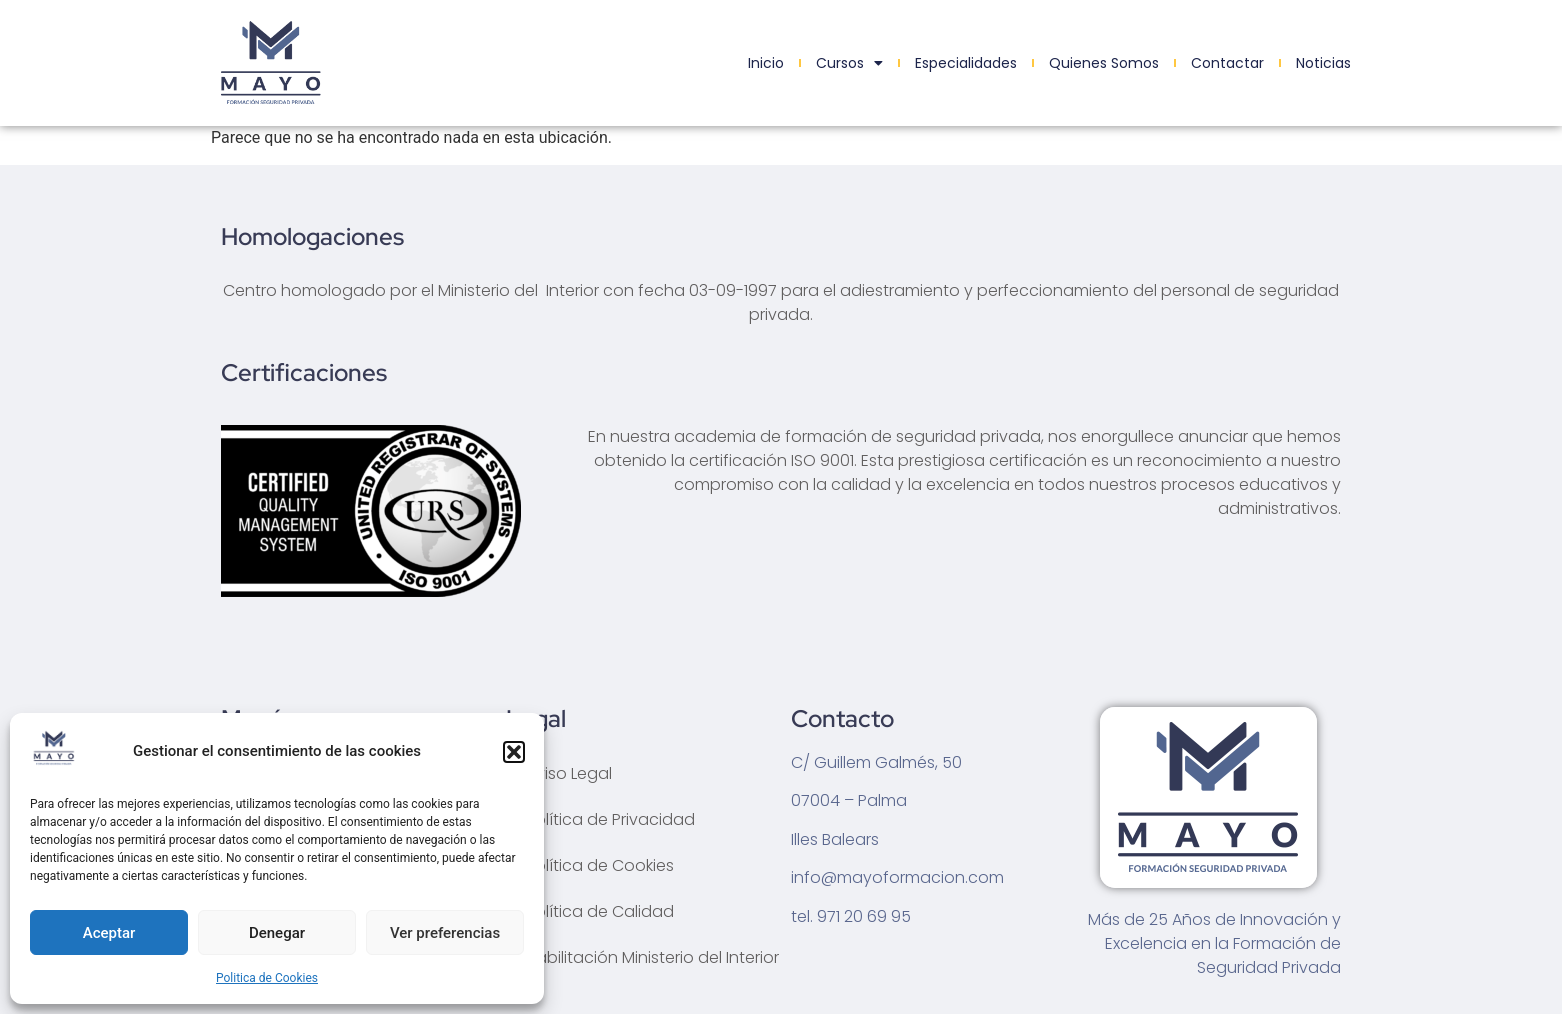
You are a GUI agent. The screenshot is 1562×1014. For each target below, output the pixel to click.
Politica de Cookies (267, 978)
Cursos (849, 63)
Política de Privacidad (610, 819)
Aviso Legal (569, 773)
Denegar (277, 933)
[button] (514, 752)
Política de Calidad (600, 911)
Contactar (1227, 63)
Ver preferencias (445, 933)
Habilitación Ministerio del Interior (652, 957)
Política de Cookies (600, 865)
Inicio (766, 63)
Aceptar (109, 933)
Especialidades (966, 63)
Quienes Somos (1104, 63)
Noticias (1323, 63)
